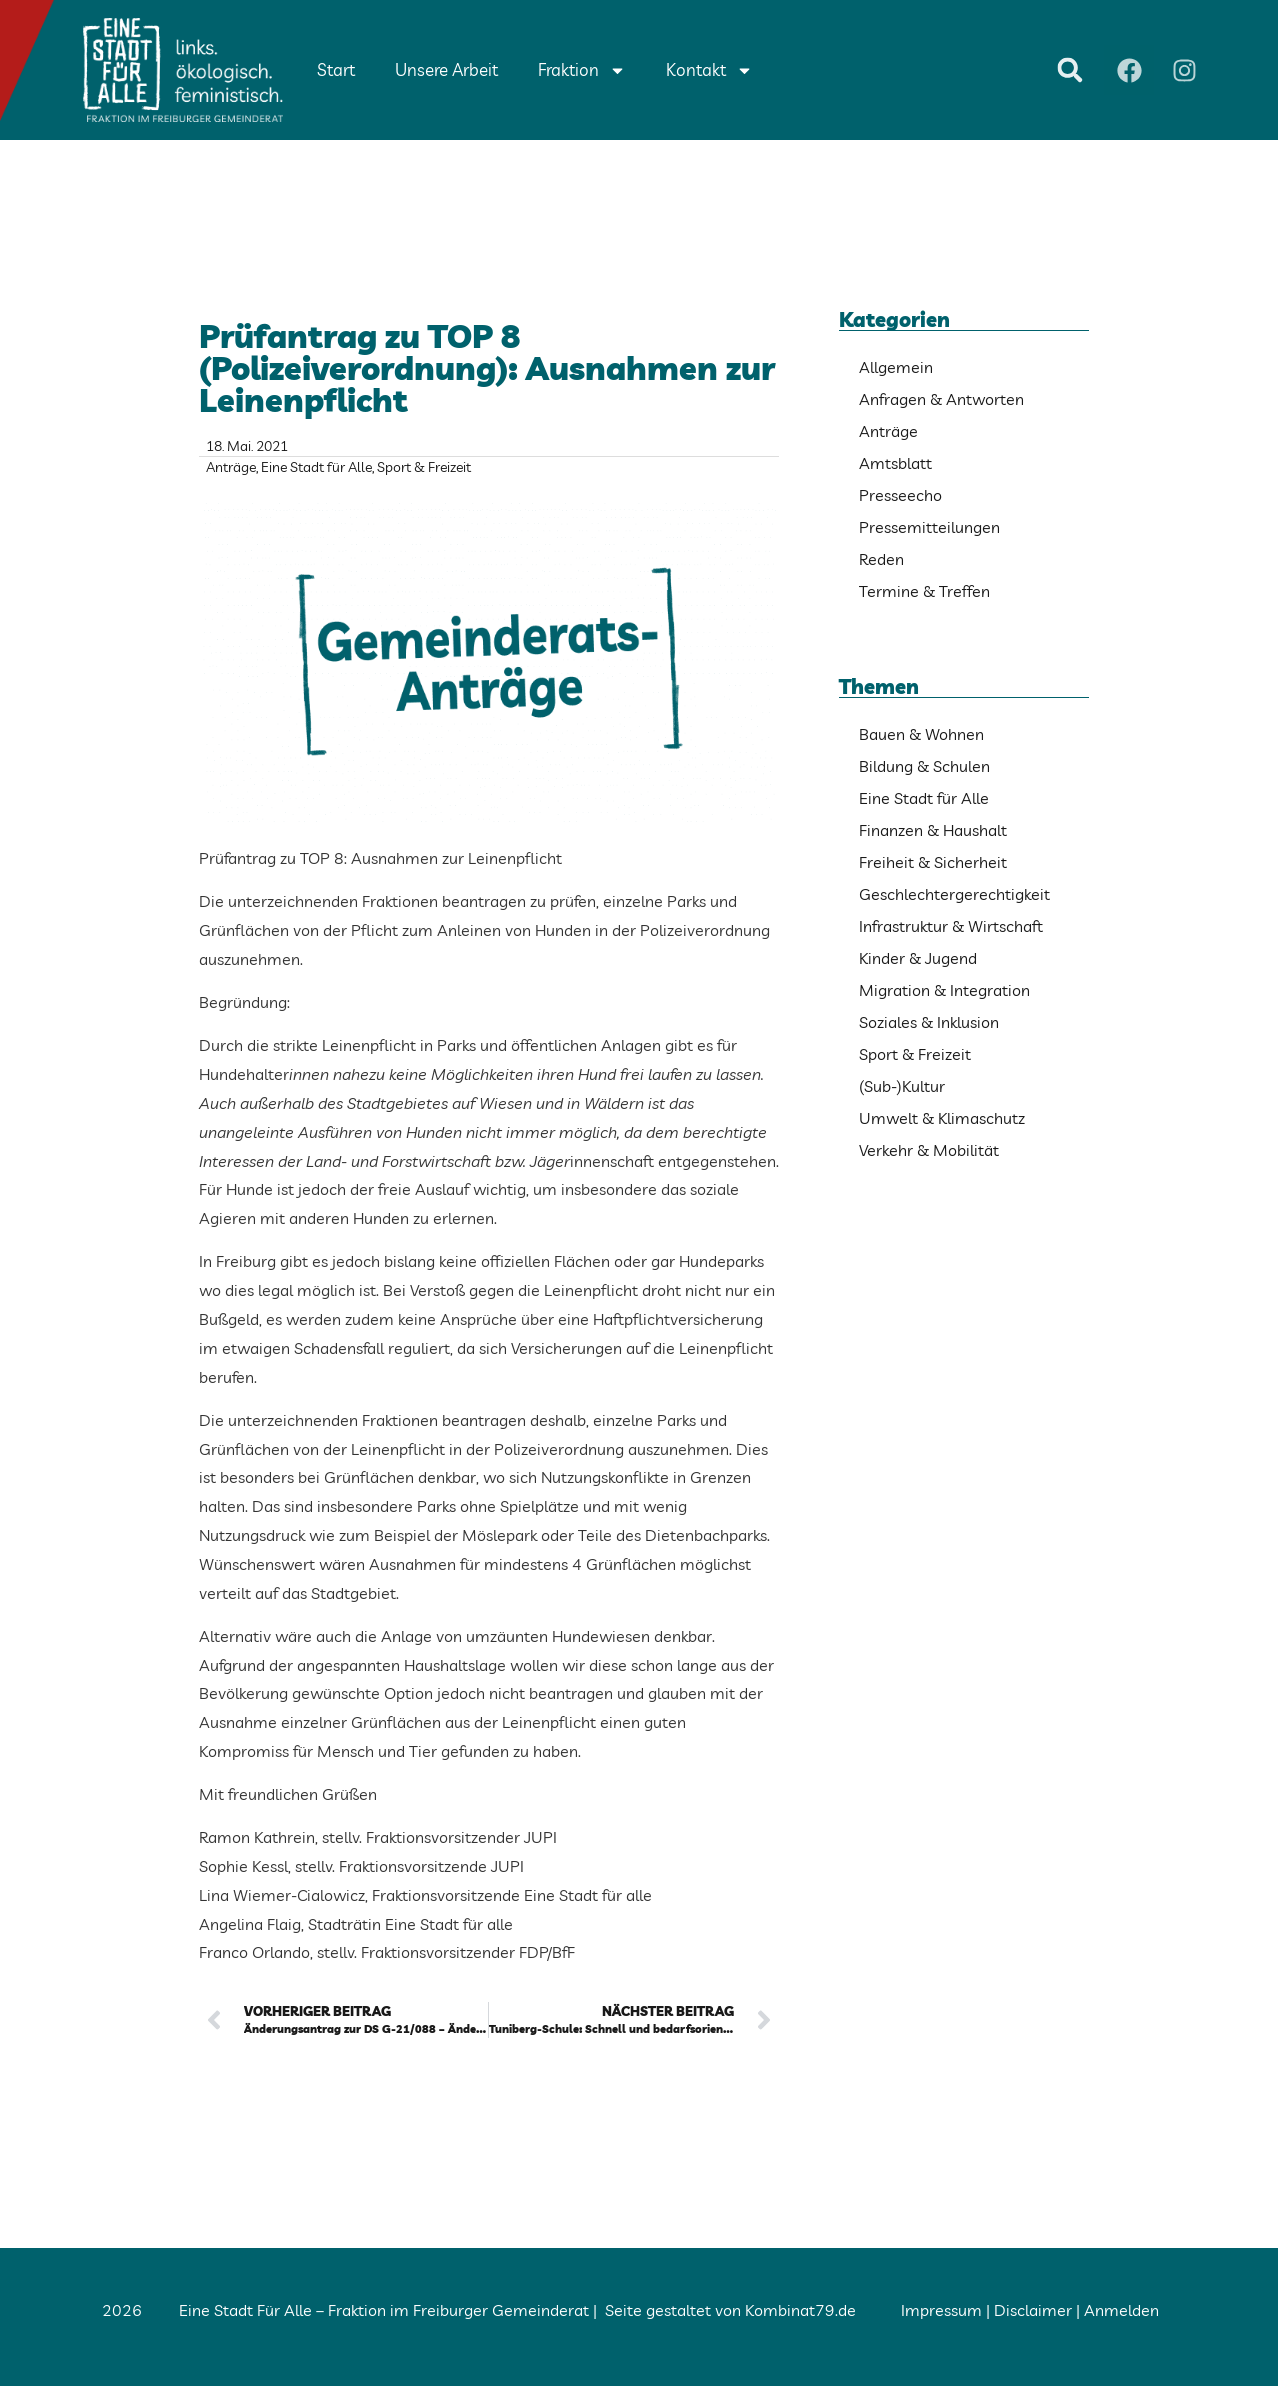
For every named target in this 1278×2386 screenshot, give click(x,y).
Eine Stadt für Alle (316, 467)
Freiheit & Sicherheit (933, 862)
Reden (881, 559)
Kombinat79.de (800, 2310)
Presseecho (900, 495)
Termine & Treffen (924, 591)
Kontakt (709, 70)
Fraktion (582, 70)
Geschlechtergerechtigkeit (954, 894)
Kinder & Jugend (918, 958)
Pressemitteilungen (929, 527)
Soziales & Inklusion (929, 1022)
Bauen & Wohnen (921, 734)
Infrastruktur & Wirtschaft (951, 926)
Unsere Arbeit (446, 69)
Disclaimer (1033, 2310)
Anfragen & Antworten (941, 399)
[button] (1070, 70)
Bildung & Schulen (924, 766)
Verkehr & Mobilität (929, 1150)
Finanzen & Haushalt (933, 830)
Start (336, 69)
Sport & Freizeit (424, 467)
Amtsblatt (895, 463)
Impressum (941, 2310)
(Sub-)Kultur (902, 1086)
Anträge (231, 467)
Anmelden (1121, 2310)
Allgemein (896, 367)
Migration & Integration (944, 990)
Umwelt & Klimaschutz (942, 1118)
